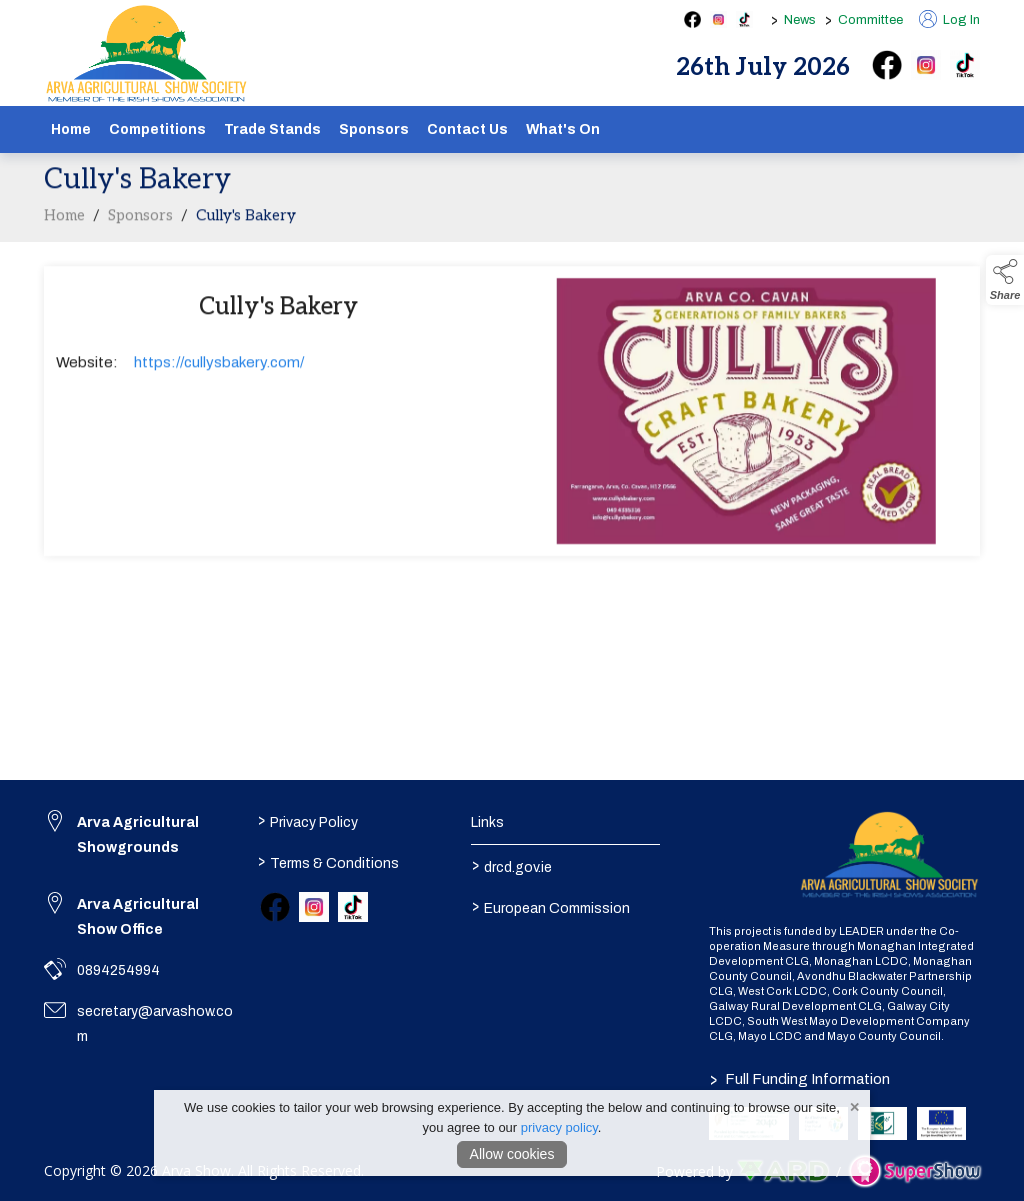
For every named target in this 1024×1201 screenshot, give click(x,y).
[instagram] (926, 65)
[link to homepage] (146, 54)
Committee (870, 20)
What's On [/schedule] (563, 129)
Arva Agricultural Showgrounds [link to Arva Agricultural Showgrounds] (138, 835)
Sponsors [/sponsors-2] (374, 129)
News (800, 20)
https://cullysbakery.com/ (219, 366)
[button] (1005, 280)
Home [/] (71, 129)
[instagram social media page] (718, 19)
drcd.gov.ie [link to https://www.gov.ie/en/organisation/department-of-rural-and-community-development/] (511, 865)
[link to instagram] (314, 907)
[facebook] (887, 65)
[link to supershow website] (914, 1171)
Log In (949, 20)
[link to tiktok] (353, 907)
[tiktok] (965, 65)
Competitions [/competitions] (157, 129)
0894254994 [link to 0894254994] (118, 970)
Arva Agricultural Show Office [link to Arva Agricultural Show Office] (138, 917)
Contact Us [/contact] (467, 129)
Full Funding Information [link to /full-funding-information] (800, 1079)
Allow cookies (512, 1154)
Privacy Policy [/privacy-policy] (308, 820)
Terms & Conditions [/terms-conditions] (328, 861)
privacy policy (559, 1127)
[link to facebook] (275, 907)
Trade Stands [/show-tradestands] (272, 129)
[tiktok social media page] (744, 19)
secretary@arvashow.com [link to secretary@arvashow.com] (155, 1024)
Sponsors (140, 219)
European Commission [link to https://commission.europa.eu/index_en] (550, 906)
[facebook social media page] (692, 19)
